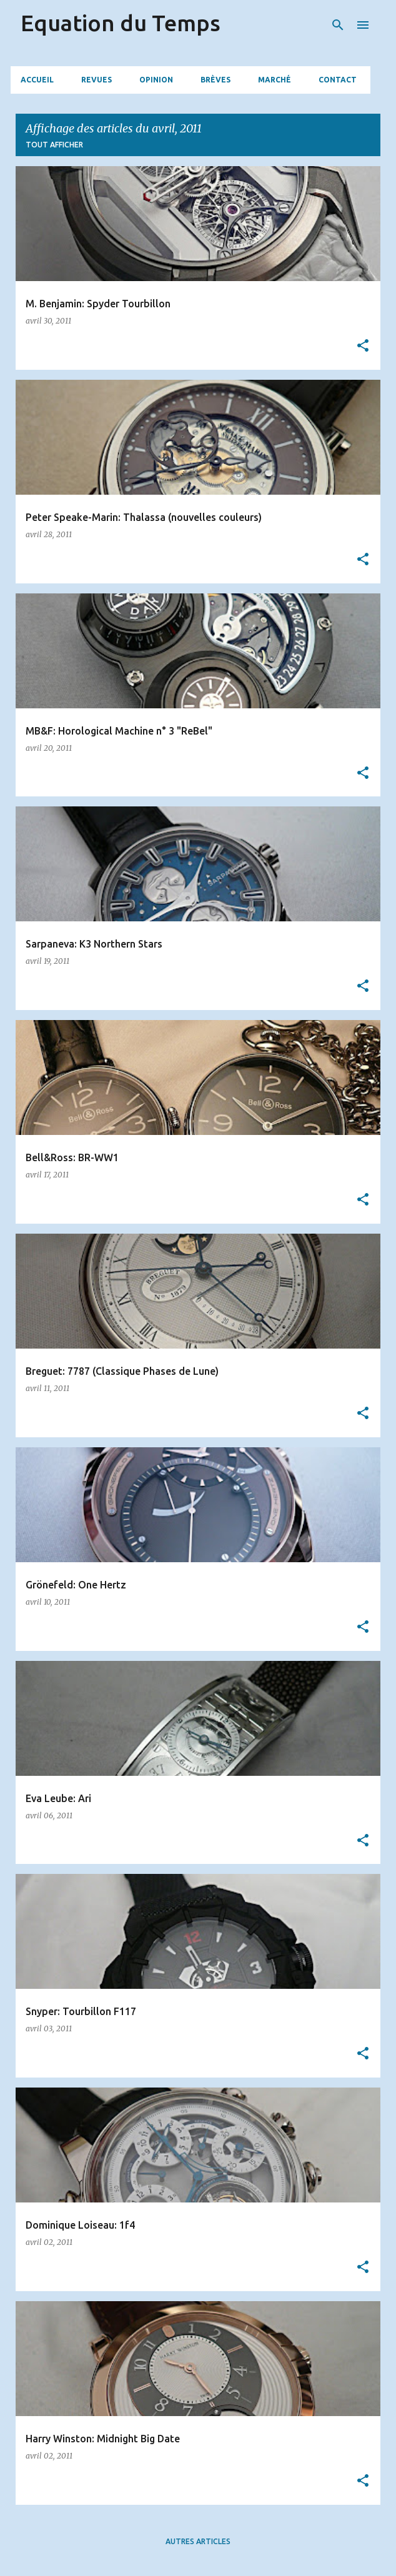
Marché (274, 80)
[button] (362, 346)
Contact (338, 80)
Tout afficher (54, 145)
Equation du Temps (120, 23)
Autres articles (198, 2541)
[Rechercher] (337, 25)
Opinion (156, 80)
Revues (96, 80)
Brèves (215, 80)
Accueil (37, 80)
